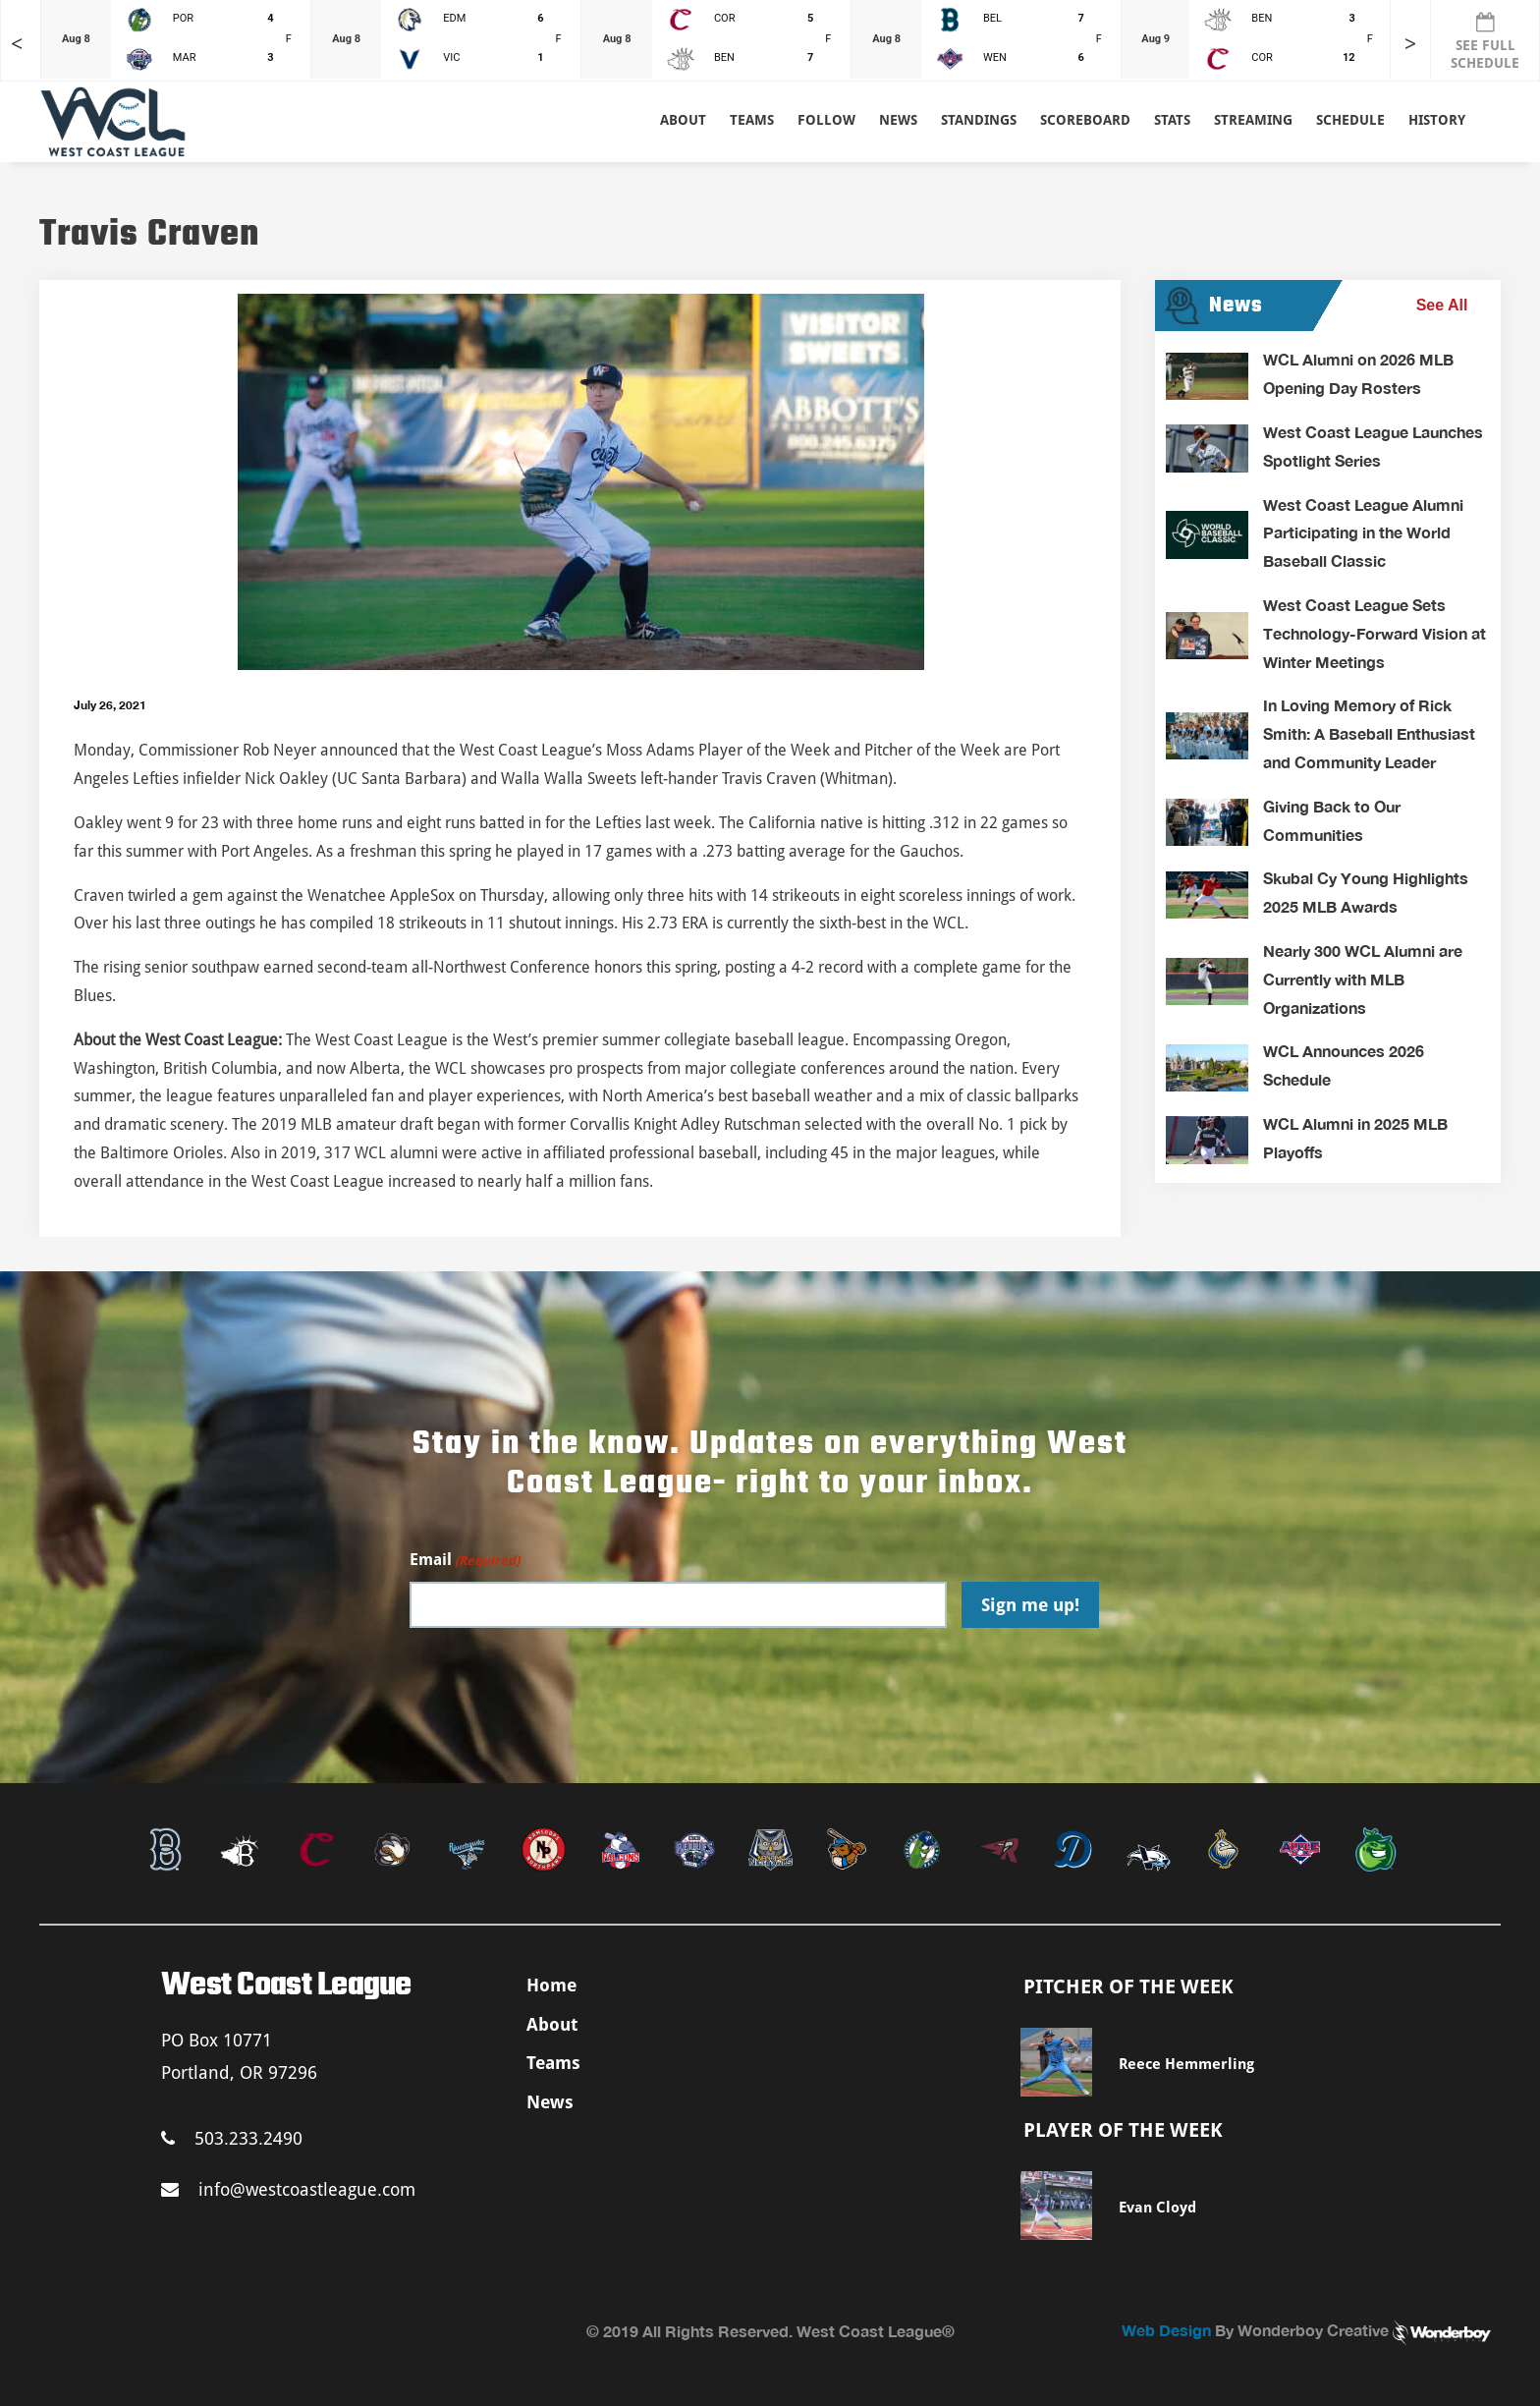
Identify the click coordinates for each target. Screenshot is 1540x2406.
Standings (979, 120)
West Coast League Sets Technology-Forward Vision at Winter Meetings (1374, 633)
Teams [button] (752, 120)
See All (1442, 305)
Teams (553, 2062)
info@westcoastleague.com (288, 2189)
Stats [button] (1172, 120)
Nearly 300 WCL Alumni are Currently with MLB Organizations (1362, 979)
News (898, 120)
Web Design (1166, 2330)
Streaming (1253, 120)
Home (551, 1985)
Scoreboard (1085, 120)
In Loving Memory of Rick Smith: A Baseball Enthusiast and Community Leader (1369, 733)
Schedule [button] (1350, 120)
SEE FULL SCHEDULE (1485, 41)
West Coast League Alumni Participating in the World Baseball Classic (1363, 533)
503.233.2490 (231, 2138)
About (683, 120)
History (1436, 120)
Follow (826, 120)
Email (465, 1560)
